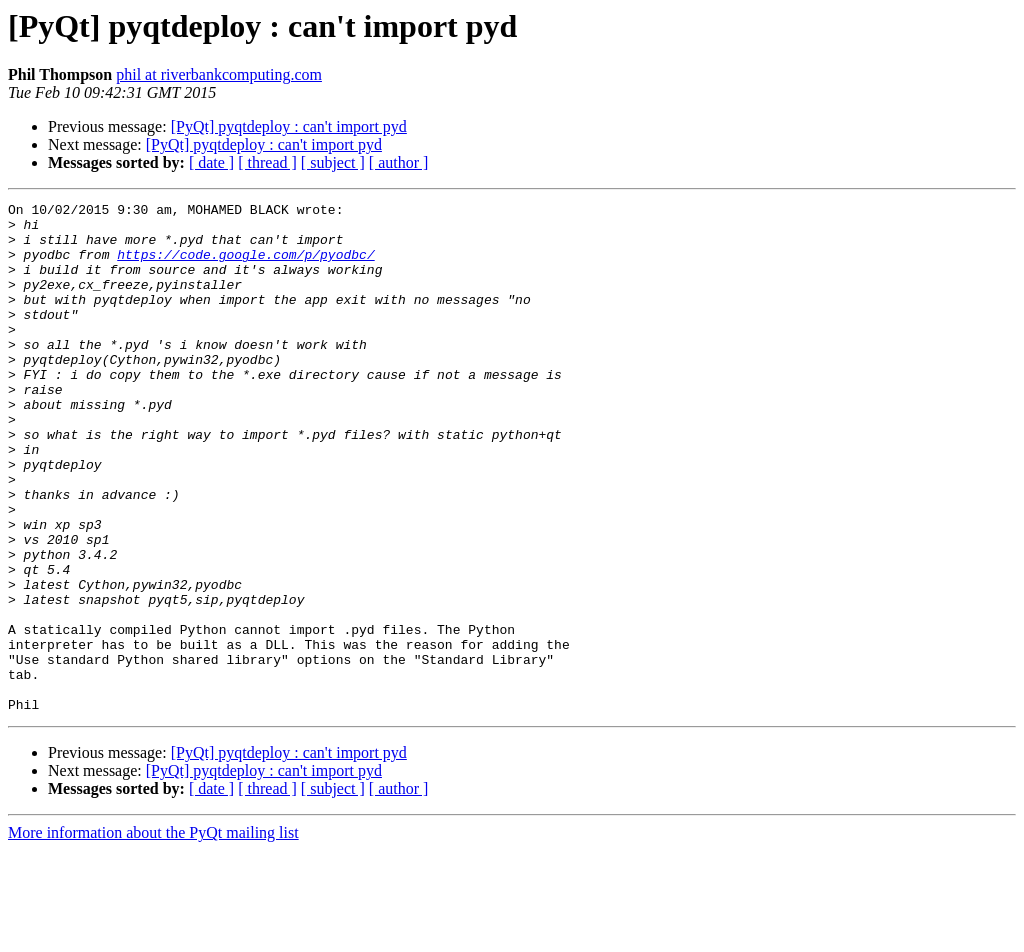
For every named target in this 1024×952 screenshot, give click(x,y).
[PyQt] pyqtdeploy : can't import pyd (289, 126)
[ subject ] (333, 162)
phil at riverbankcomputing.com (219, 74)
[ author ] (399, 162)
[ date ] (211, 162)
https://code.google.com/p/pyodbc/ (245, 266)
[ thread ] (267, 162)
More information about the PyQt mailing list (153, 934)
